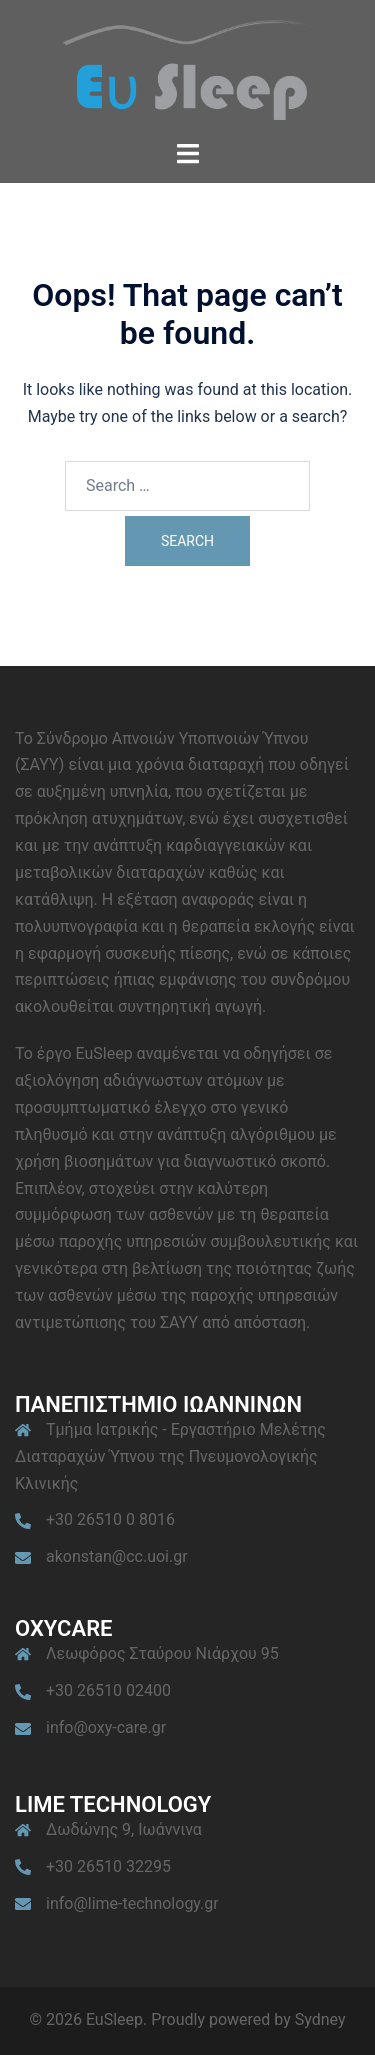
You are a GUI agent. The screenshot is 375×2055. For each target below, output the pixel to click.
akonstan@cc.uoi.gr (117, 1556)
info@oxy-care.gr (106, 1727)
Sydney (320, 2019)
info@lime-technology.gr (132, 1903)
